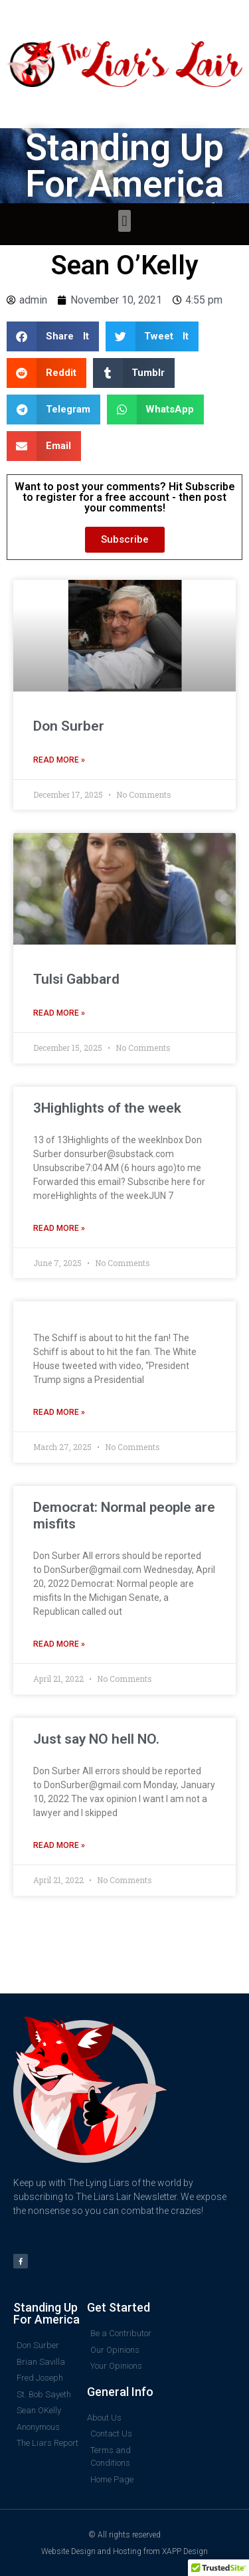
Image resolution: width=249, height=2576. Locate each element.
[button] (124, 221)
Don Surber (68, 726)
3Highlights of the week (107, 1108)
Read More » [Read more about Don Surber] (59, 760)
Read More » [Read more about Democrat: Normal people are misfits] (59, 1644)
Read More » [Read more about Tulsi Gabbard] (59, 1013)
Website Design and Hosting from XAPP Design (124, 2551)
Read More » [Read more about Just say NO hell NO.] (59, 1845)
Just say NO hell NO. (96, 1739)
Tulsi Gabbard (76, 979)
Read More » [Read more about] (59, 1412)
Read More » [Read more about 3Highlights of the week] (59, 1228)
